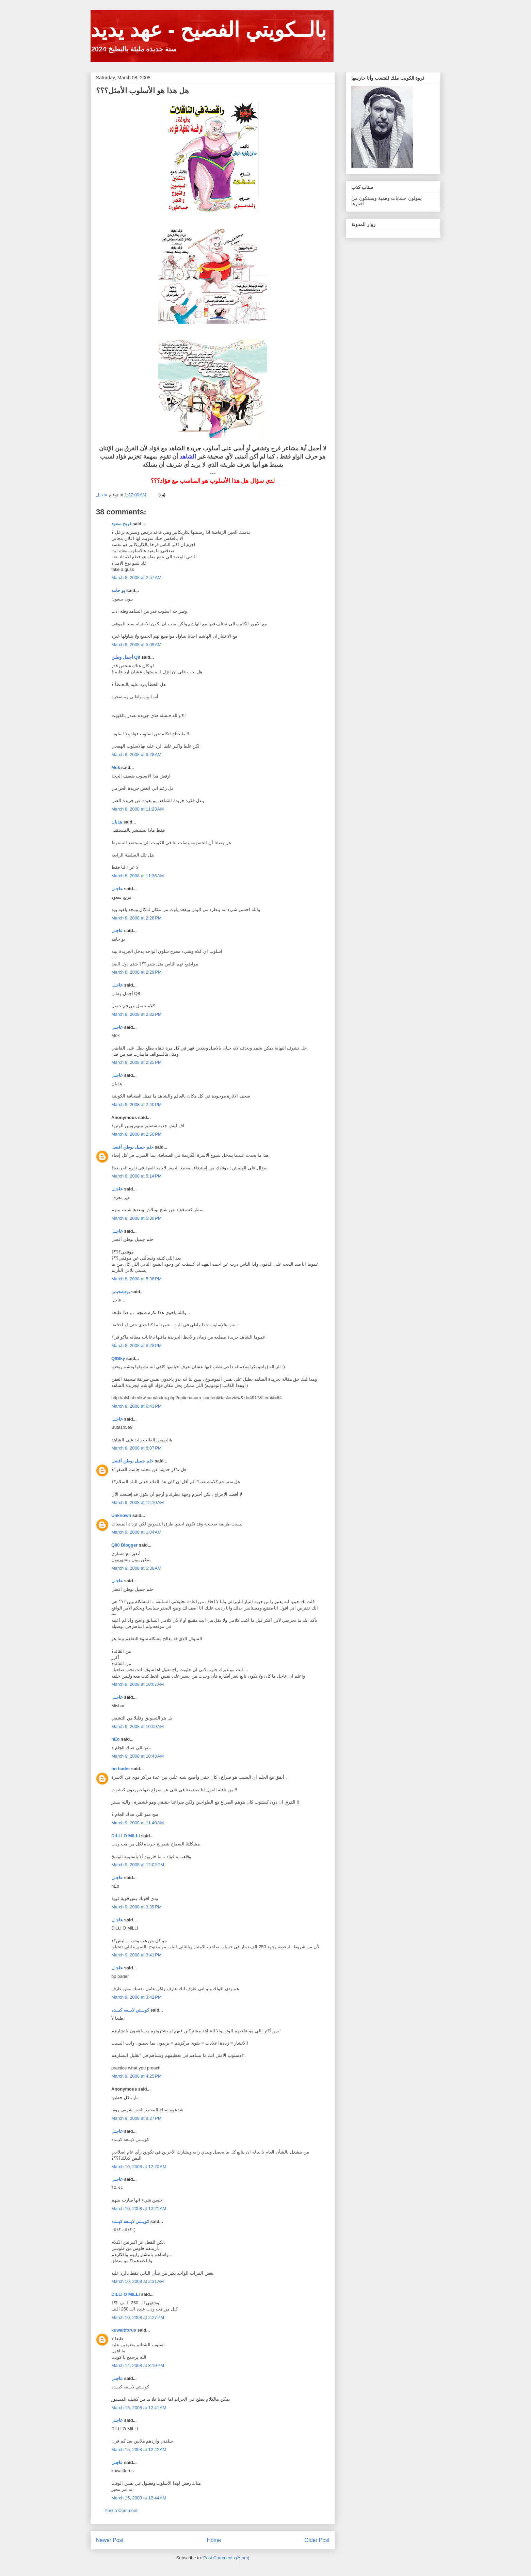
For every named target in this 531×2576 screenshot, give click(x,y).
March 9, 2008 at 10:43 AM (137, 1756)
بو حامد (118, 590)
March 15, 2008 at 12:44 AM (138, 2497)
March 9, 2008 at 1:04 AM (136, 1532)
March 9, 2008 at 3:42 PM (136, 1997)
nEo (115, 1739)
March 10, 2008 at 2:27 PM (137, 2317)
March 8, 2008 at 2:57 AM (136, 577)
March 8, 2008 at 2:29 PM (136, 972)
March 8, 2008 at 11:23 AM (137, 809)
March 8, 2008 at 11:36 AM (137, 875)
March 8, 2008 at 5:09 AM (136, 644)
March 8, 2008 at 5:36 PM (136, 1278)
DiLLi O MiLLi (125, 1835)
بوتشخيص (120, 1291)
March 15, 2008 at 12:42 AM (138, 2449)
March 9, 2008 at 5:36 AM (136, 1568)
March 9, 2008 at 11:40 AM (137, 1822)
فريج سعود (121, 523)
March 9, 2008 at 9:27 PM (136, 2118)
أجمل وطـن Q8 (125, 657)
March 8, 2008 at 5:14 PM (136, 1176)
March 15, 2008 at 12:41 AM (138, 2407)
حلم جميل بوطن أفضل (132, 1147)
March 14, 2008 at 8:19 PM (137, 2365)
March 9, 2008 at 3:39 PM (136, 1906)
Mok (115, 767)
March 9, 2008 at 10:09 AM (137, 1726)
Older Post (316, 2540)
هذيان (116, 822)
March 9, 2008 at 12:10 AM (137, 1502)
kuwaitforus (123, 2330)
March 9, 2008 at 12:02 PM (137, 1864)
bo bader (120, 1768)
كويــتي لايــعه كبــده (130, 2010)
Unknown (121, 1515)
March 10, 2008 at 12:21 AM (138, 2208)
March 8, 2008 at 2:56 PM (136, 1134)
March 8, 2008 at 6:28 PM (136, 1345)
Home (214, 2540)
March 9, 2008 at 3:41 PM (136, 1954)
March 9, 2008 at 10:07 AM (137, 1684)
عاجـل (117, 888)
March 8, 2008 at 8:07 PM (136, 1448)
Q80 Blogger (124, 1545)
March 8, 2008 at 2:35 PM (136, 1062)
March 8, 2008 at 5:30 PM (136, 1218)
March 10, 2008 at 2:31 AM (137, 2281)
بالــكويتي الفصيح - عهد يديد (208, 29)
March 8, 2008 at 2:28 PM (136, 918)
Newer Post (110, 2540)
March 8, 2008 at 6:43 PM (136, 1406)
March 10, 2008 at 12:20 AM (138, 2166)
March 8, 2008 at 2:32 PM (136, 1014)
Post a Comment (121, 2510)
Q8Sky (118, 1358)
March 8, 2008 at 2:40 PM (136, 1104)
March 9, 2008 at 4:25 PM (136, 2076)
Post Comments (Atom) (226, 2557)
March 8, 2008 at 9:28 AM (136, 754)
